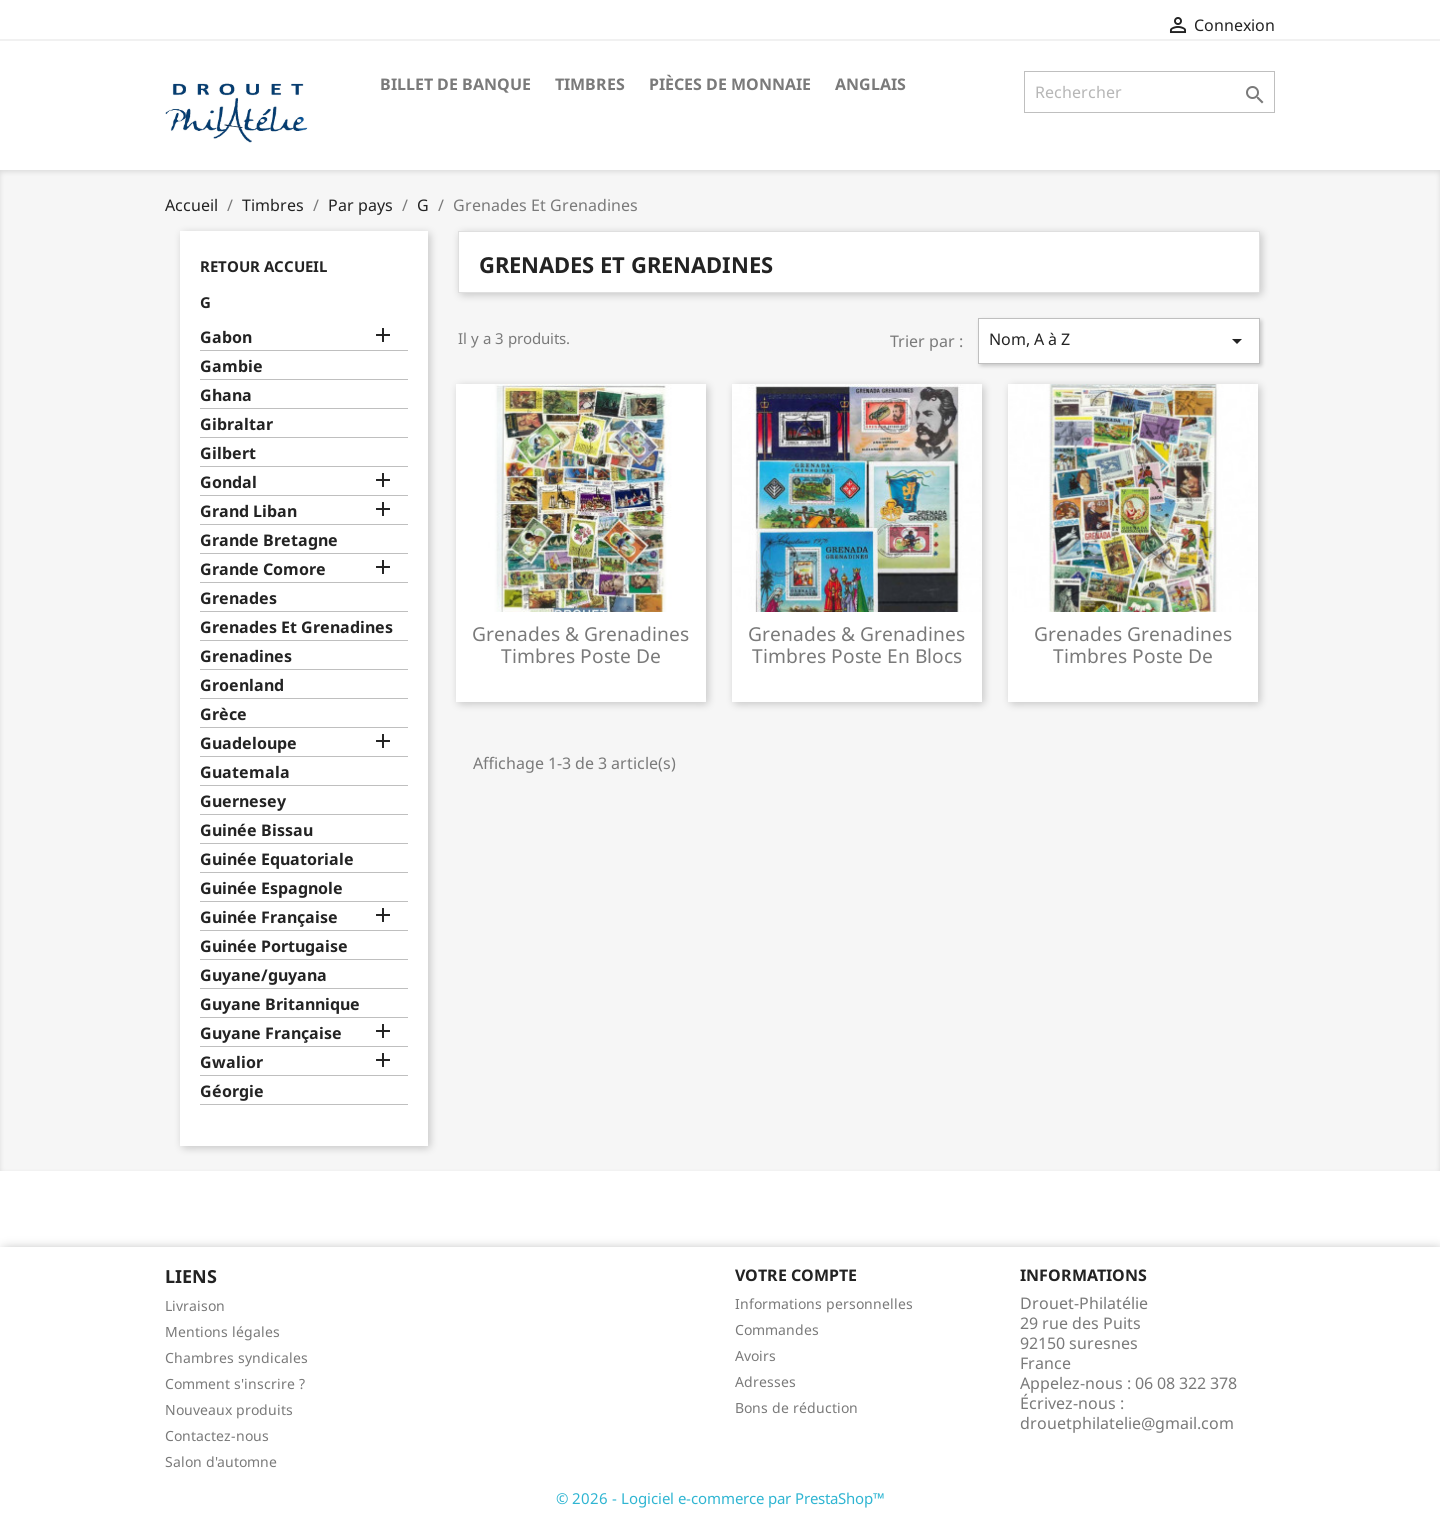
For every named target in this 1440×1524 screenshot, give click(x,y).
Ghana (226, 395)
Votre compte (796, 1275)
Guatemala (245, 772)
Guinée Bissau (256, 830)
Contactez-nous (217, 1435)
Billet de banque (455, 84)
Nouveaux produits (229, 1409)
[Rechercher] (1149, 92)
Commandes (777, 1329)
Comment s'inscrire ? (235, 1383)
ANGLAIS (870, 84)
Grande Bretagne (269, 540)
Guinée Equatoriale (277, 859)
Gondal (228, 482)
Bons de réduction (796, 1407)
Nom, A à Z (1119, 340)
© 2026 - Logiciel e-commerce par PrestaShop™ (720, 1498)
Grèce (223, 714)
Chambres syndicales (236, 1357)
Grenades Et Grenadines (296, 627)
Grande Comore (263, 569)
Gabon (226, 337)
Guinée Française (269, 917)
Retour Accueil (263, 266)
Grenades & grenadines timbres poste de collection (580, 655)
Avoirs (755, 1355)
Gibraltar (236, 424)
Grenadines (246, 656)
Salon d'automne (221, 1461)
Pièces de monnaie (730, 84)
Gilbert (228, 453)
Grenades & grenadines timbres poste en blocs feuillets (856, 655)
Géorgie (232, 1091)
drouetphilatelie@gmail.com (1127, 1423)
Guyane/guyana (263, 975)
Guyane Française (271, 1033)
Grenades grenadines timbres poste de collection (1133, 655)
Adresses (765, 1381)
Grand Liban (248, 511)
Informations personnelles (824, 1303)
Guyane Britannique (280, 1004)
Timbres (590, 84)
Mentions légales (222, 1331)
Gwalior (231, 1062)
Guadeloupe (248, 743)
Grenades (238, 598)
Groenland (242, 685)
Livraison (195, 1305)
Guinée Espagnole (271, 888)
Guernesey (243, 801)
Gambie (231, 366)
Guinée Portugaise (274, 946)
